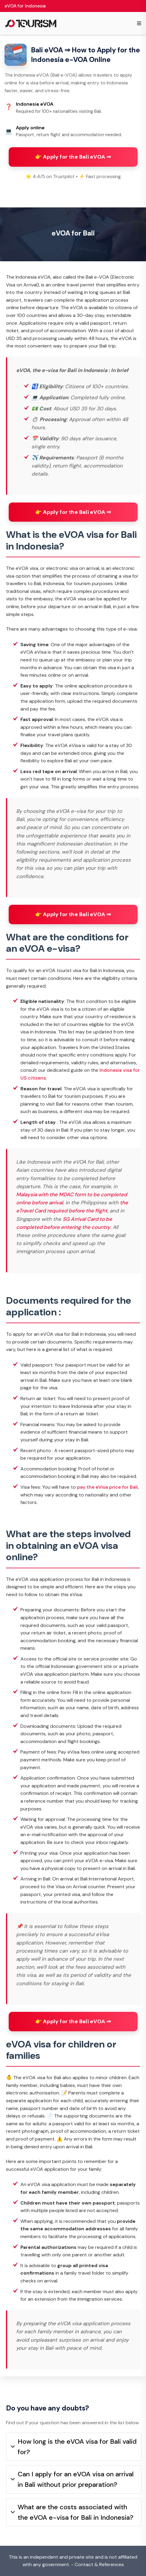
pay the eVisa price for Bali (107, 1487)
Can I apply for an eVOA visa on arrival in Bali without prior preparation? (72, 2479)
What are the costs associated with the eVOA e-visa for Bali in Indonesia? (72, 2512)
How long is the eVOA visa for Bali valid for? (74, 2446)
